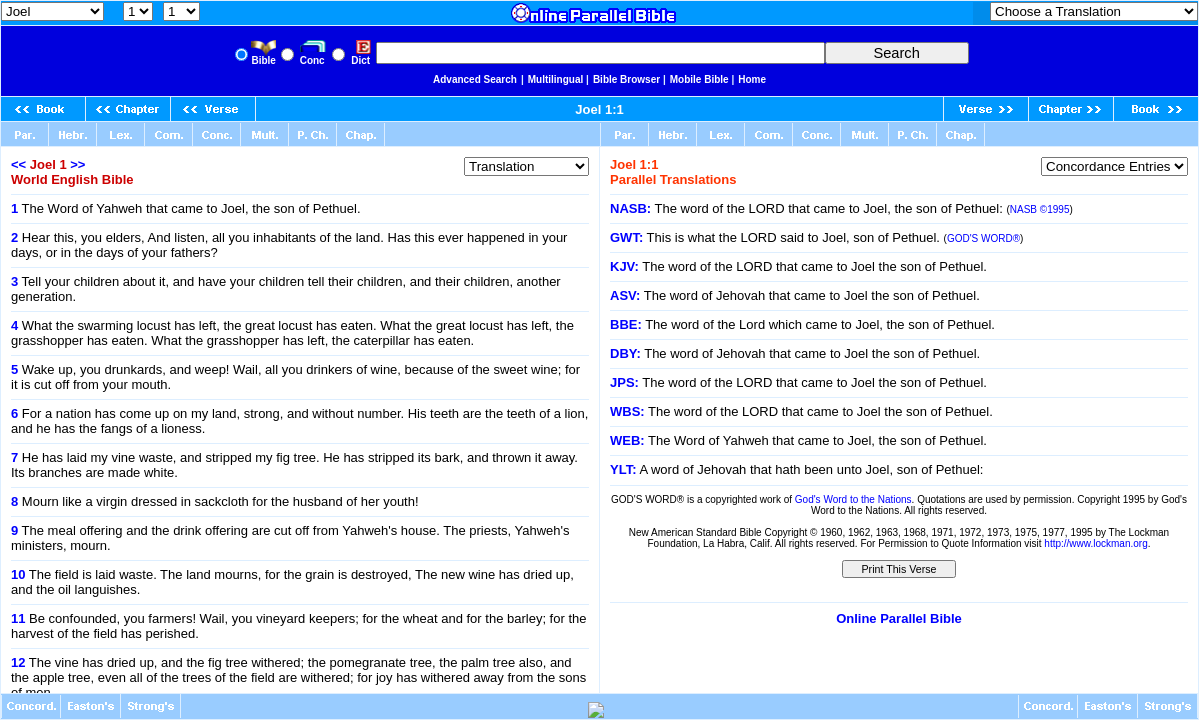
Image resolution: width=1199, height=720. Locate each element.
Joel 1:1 (599, 109)
